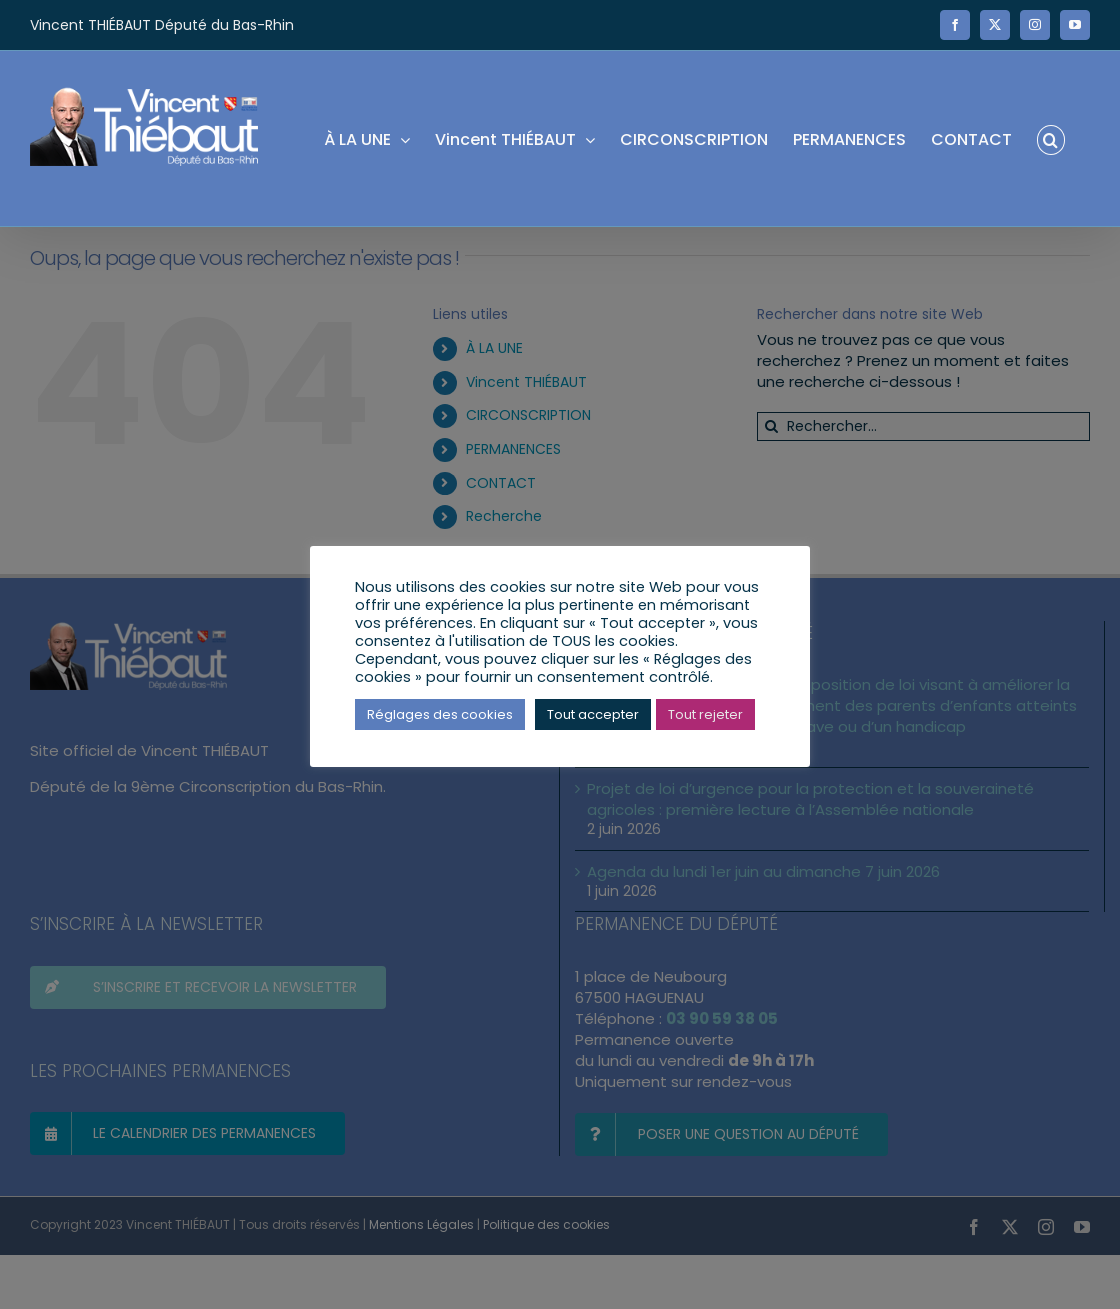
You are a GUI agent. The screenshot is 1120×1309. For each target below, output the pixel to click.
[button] (1051, 138)
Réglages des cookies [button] (440, 714)
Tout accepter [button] (593, 714)
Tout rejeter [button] (705, 714)
